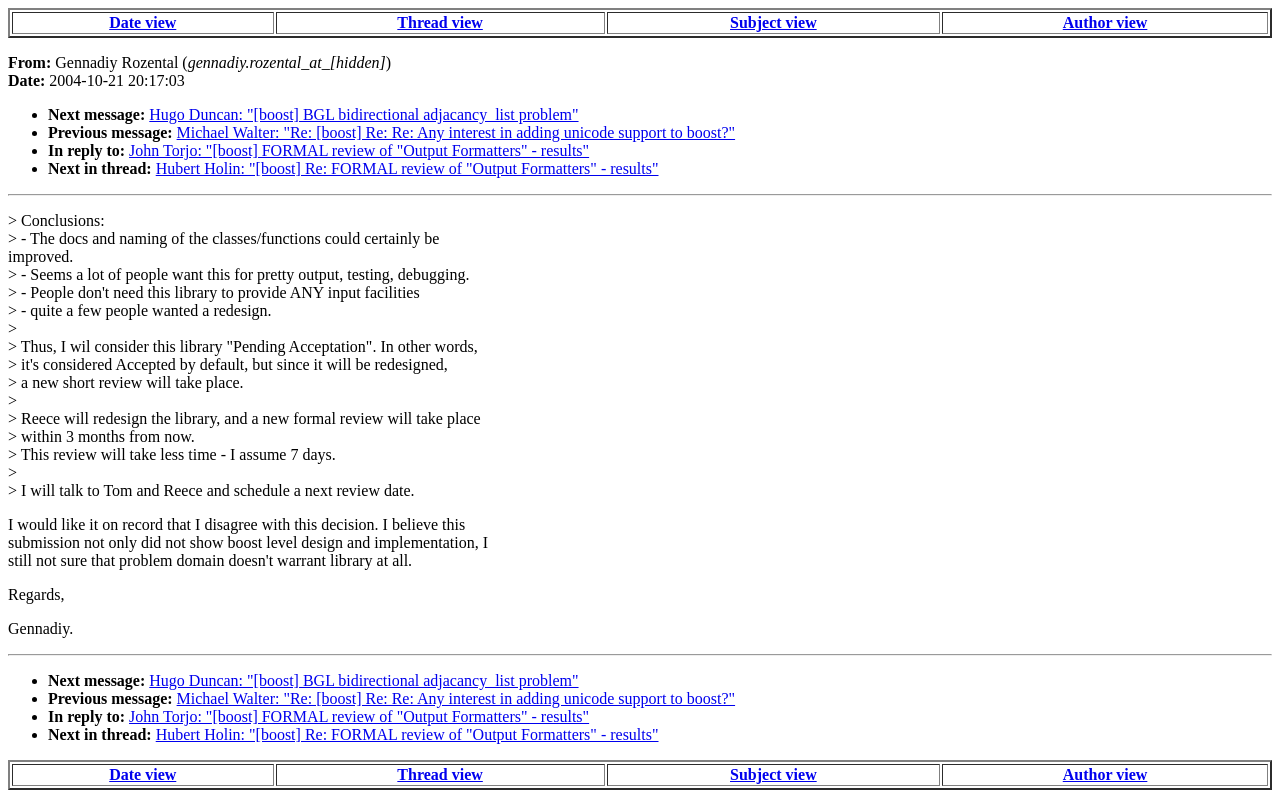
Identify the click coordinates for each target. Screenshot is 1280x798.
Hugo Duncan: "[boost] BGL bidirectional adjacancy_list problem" (363, 114)
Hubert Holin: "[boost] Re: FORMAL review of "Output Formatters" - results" (407, 168)
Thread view (439, 22)
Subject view (773, 22)
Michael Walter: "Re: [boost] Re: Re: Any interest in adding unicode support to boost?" (456, 132)
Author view (1105, 22)
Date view (142, 22)
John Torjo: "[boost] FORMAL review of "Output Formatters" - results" (359, 150)
